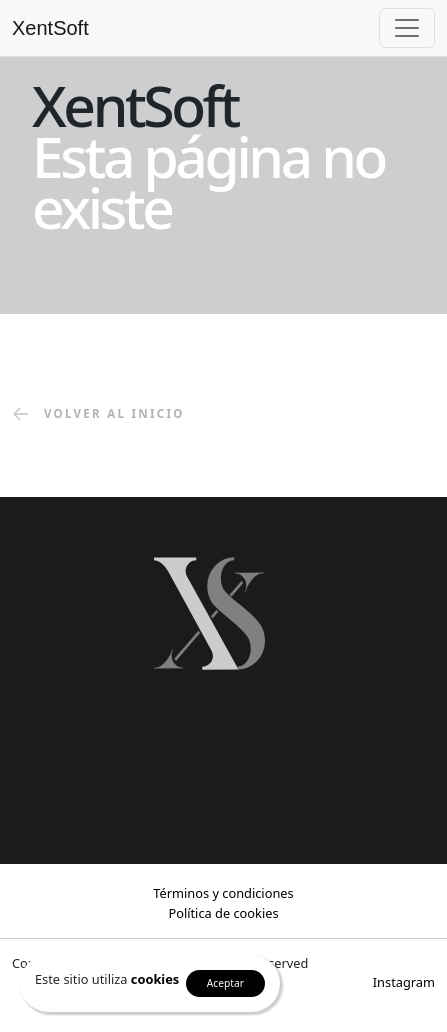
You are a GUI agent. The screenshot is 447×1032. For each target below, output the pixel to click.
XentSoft (50, 28)
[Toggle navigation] (407, 28)
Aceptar (225, 983)
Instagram (404, 982)
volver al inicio (98, 415)
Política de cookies (223, 913)
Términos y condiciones (223, 893)
